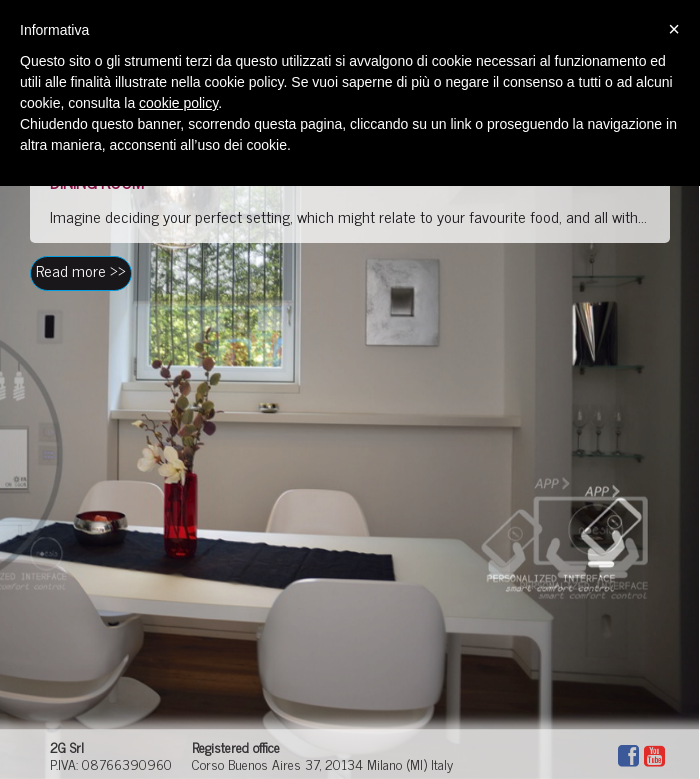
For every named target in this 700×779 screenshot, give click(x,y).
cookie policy (178, 103)
